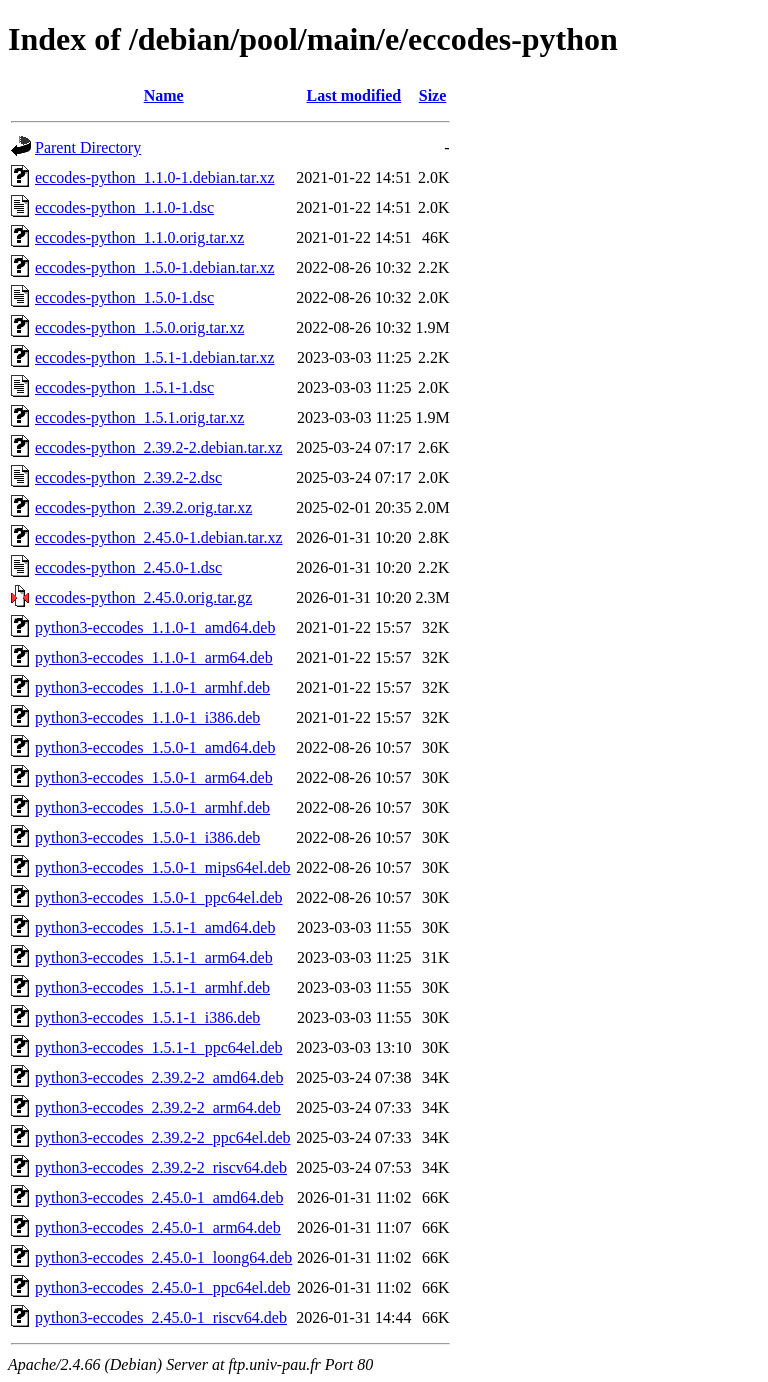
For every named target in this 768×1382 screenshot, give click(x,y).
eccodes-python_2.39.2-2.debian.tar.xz (158, 447)
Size (433, 95)
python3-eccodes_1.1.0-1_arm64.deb (154, 657)
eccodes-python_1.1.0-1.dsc (124, 207)
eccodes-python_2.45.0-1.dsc (128, 567)
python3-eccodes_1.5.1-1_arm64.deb (154, 957)
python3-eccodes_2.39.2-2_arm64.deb (158, 1107)
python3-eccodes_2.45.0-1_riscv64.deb (161, 1317)
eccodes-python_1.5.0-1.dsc (124, 297)
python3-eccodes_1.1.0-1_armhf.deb (152, 687)
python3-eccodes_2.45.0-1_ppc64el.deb (162, 1287)
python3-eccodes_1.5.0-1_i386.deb (147, 837)
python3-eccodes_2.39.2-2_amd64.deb (159, 1077)
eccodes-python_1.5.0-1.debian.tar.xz (154, 267)
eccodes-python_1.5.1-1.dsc (124, 387)
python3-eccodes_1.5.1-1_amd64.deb (155, 927)
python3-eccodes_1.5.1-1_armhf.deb (152, 987)
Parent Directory (88, 147)
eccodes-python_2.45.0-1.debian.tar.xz (158, 537)
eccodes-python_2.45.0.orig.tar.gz (143, 597)
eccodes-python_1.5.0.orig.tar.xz (139, 327)
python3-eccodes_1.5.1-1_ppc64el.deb (158, 1047)
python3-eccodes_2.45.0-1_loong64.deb (163, 1257)
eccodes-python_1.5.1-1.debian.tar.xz (154, 357)
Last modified (354, 95)
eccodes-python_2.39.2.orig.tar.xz (143, 507)
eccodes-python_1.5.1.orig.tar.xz (139, 417)
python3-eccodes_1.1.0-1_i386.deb (147, 717)
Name (164, 95)
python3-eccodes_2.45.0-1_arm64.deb (158, 1227)
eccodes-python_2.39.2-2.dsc (128, 477)
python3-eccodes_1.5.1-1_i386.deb (147, 1017)
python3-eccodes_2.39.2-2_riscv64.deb (161, 1167)
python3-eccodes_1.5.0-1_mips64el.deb (163, 867)
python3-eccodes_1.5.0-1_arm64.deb (154, 777)
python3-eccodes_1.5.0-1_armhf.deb (152, 807)
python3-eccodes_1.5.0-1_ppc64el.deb (158, 897)
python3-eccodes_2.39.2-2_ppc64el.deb (162, 1137)
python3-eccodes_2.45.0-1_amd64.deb (159, 1197)
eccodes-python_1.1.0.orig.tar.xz (139, 237)
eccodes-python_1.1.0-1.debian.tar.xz (154, 177)
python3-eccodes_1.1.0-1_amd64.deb (155, 627)
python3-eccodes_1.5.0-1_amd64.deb (155, 747)
